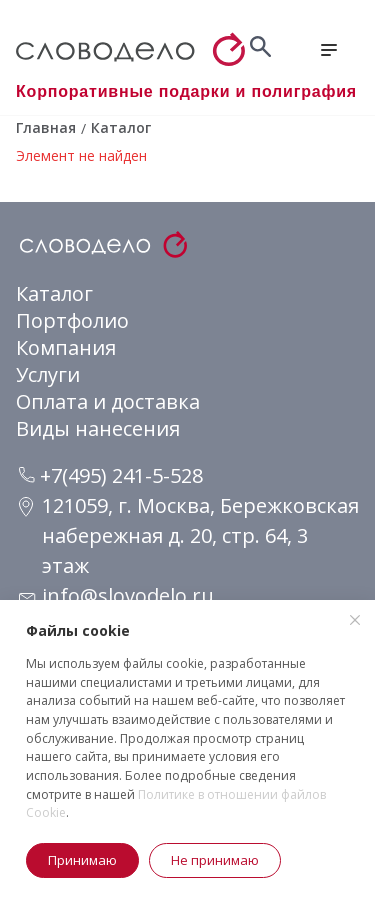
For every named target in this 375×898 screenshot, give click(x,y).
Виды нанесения (98, 428)
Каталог (54, 293)
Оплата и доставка (108, 401)
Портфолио (72, 320)
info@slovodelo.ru (128, 595)
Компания (66, 347)
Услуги (48, 374)
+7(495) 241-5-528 (111, 475)
